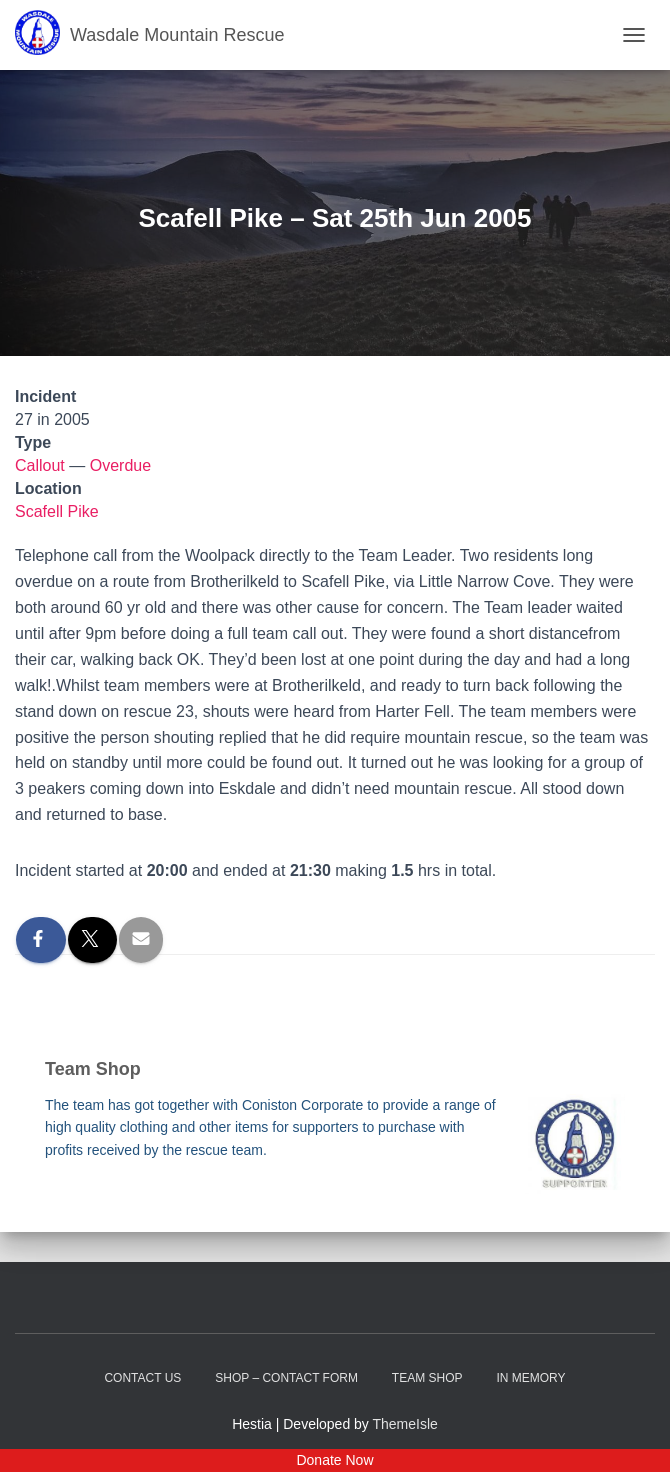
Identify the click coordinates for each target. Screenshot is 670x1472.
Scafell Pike (57, 511)
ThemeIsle (405, 1424)
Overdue (120, 465)
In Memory (530, 1378)
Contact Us (142, 1378)
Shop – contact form (286, 1378)
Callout (40, 465)
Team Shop (427, 1378)
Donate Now (334, 1460)
